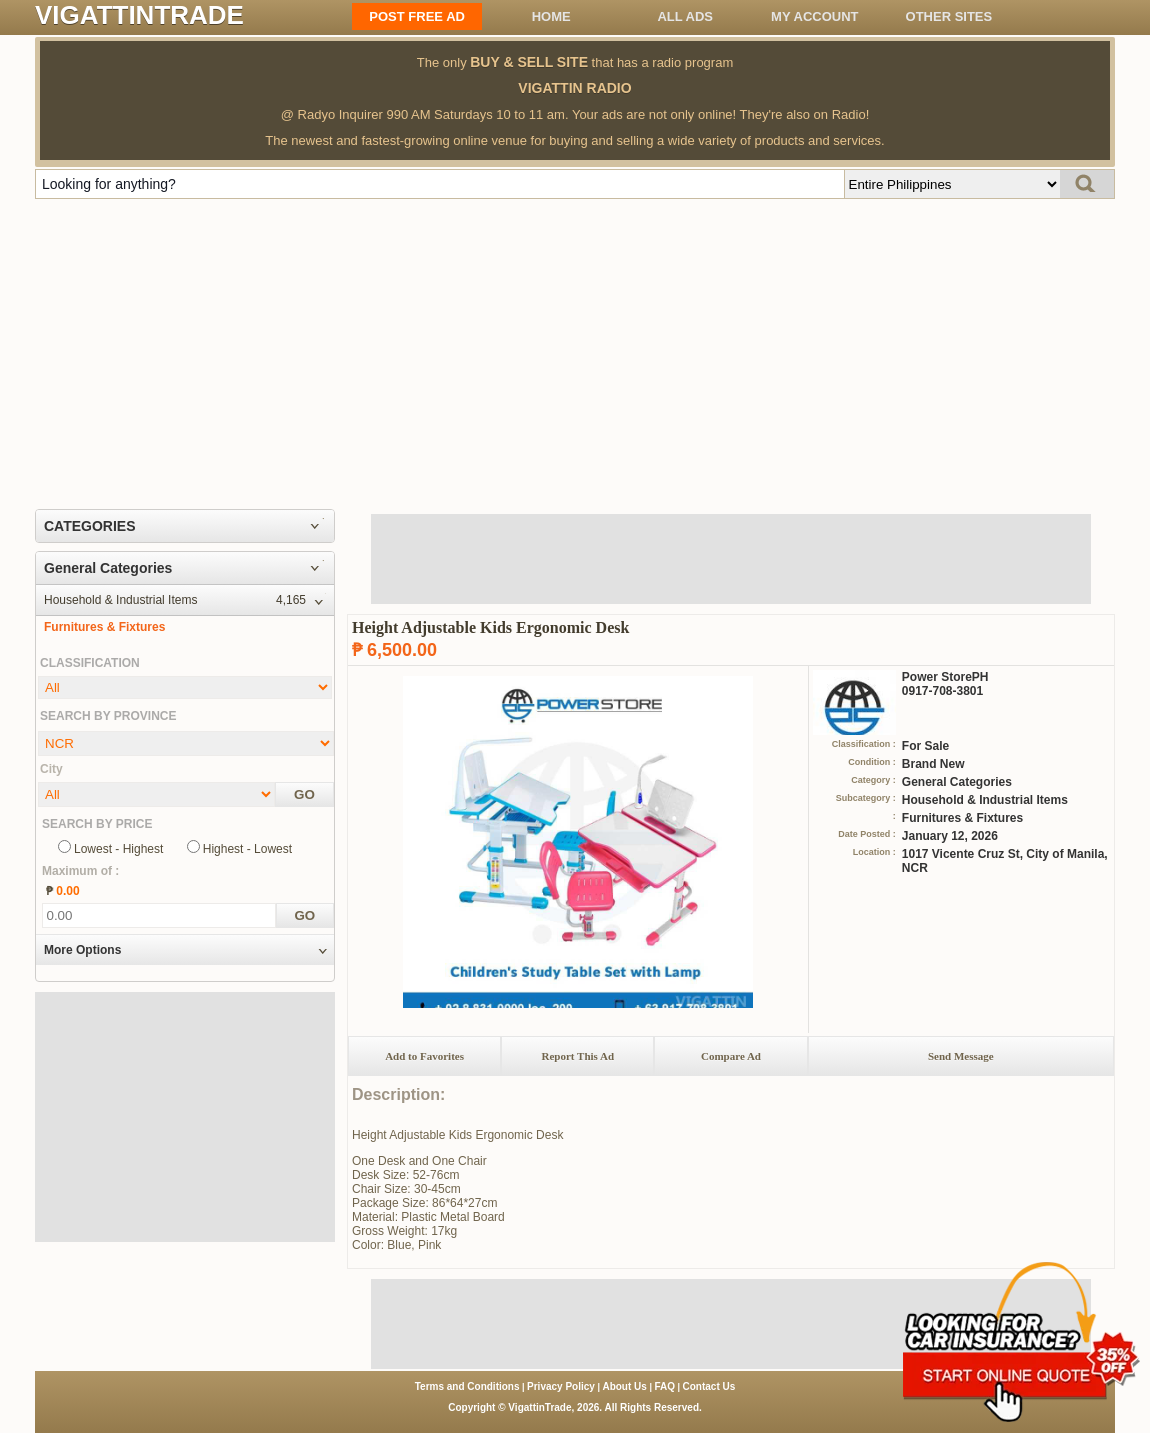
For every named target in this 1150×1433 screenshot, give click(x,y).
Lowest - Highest (118, 849)
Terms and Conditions (467, 1386)
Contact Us (709, 1386)
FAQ (664, 1386)
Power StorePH (945, 677)
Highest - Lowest (247, 849)
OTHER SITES (949, 16)
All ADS (685, 16)
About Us (624, 1386)
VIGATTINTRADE (139, 15)
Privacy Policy (561, 1386)
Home (551, 16)
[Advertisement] (575, 349)
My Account (814, 16)
